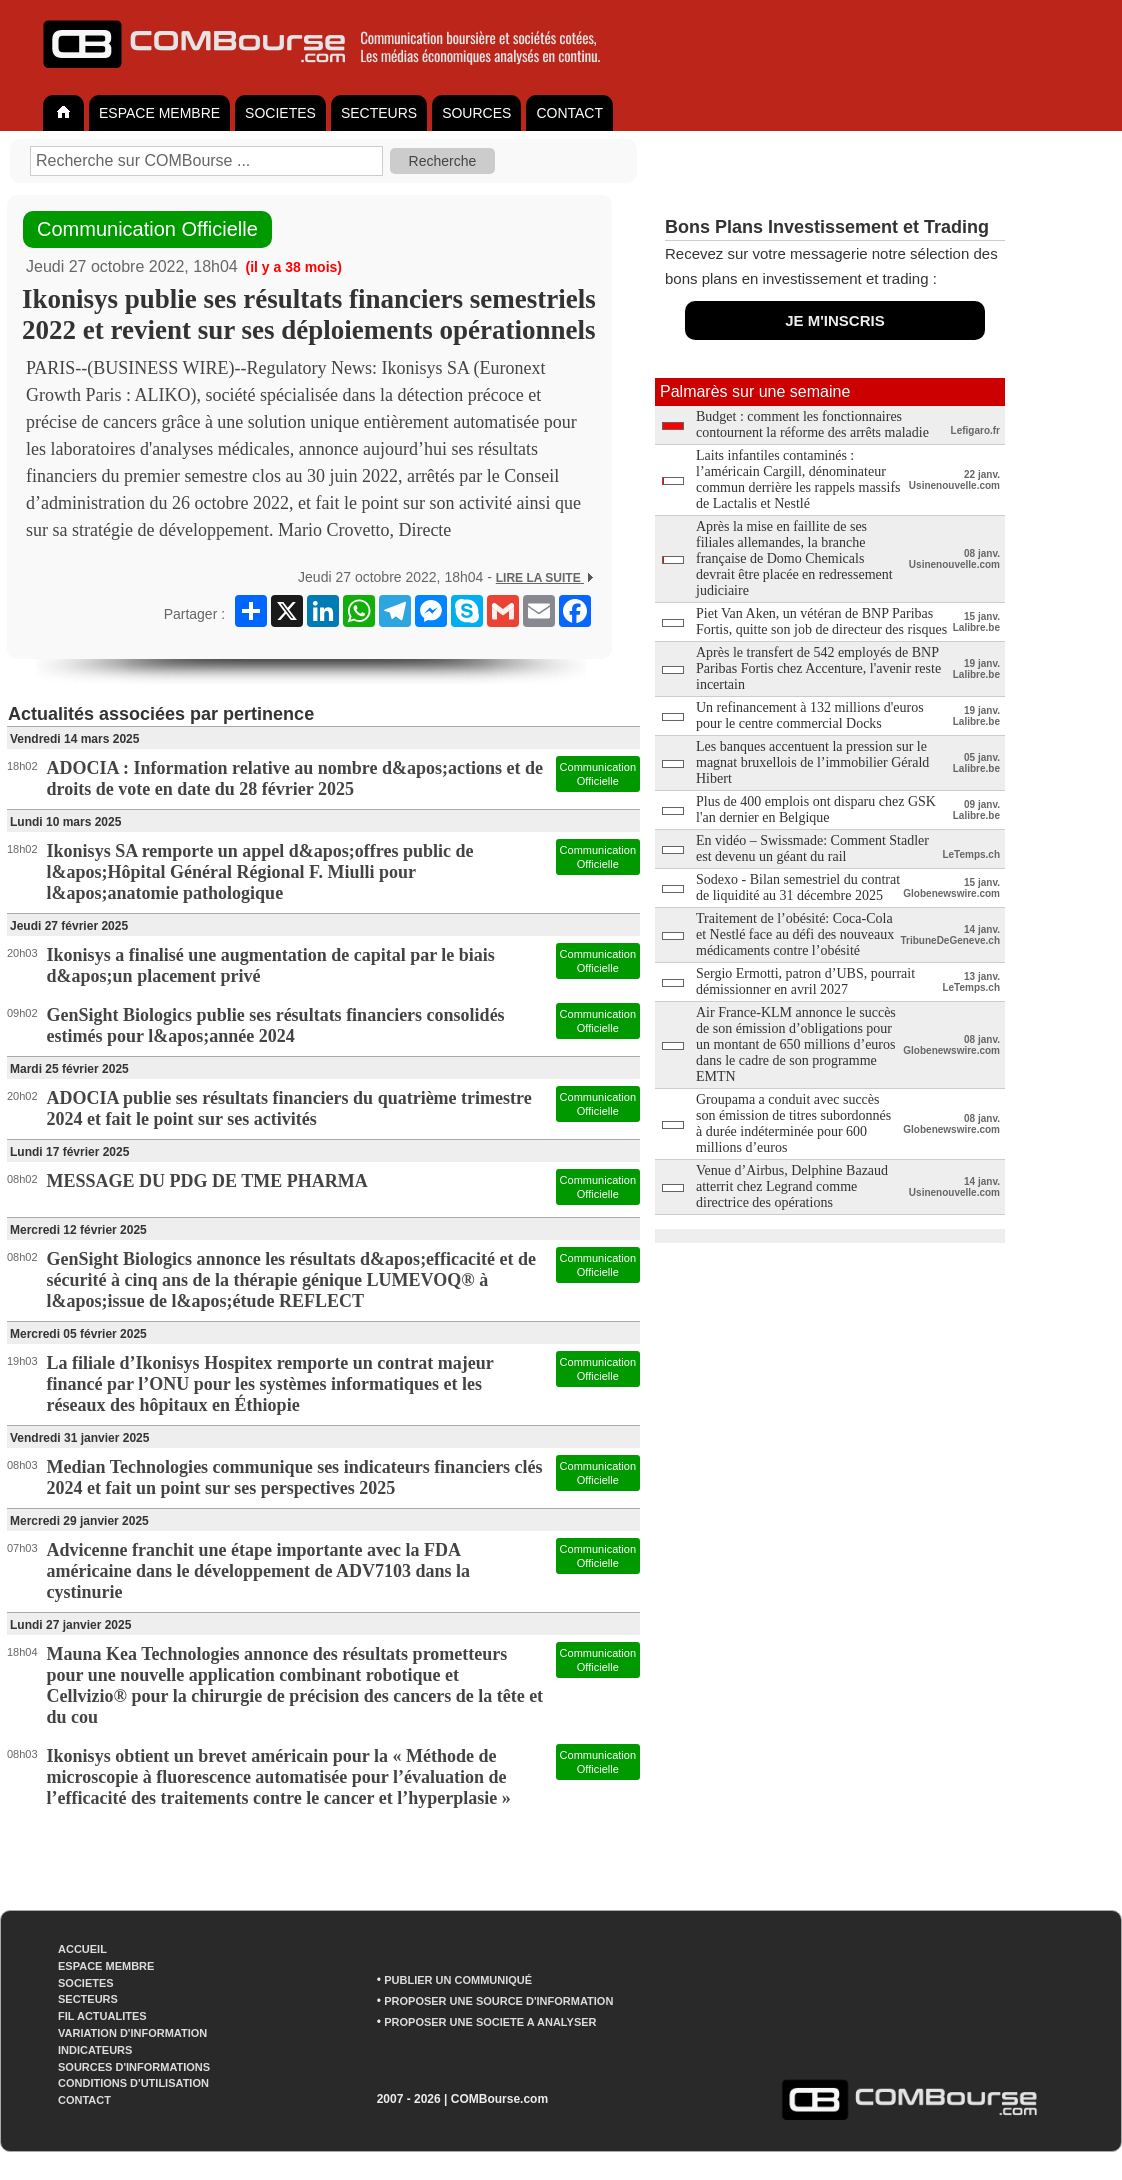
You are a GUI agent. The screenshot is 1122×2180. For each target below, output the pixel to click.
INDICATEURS (95, 2050)
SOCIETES (280, 113)
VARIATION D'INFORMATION (132, 2033)
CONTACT (569, 113)
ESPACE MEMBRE (159, 113)
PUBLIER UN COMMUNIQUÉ (458, 1980)
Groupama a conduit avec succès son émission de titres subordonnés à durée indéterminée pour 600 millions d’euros (793, 1123)
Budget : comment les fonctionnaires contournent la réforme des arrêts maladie (812, 424)
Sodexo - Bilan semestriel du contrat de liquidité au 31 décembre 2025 (798, 887)
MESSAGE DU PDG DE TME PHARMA (207, 1181)
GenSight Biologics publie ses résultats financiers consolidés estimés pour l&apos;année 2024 (276, 1025)
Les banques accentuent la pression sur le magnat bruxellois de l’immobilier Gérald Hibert (812, 762)
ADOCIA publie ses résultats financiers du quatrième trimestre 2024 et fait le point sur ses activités (289, 1108)
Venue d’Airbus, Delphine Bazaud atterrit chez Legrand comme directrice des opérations (792, 1186)
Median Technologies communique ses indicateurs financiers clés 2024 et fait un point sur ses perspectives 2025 (295, 1477)
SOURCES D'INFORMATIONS (134, 2067)
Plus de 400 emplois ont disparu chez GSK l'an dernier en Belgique (816, 809)
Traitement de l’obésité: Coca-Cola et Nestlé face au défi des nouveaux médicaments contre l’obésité (795, 934)
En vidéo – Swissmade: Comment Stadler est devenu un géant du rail (812, 848)
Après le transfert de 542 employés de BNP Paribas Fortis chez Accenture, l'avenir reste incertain (818, 668)
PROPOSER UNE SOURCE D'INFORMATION (498, 2001)
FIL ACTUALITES (102, 2016)
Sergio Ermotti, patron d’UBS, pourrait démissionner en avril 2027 (805, 981)
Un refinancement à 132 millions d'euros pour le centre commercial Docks (810, 715)
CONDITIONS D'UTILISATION (133, 2083)
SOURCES (476, 113)
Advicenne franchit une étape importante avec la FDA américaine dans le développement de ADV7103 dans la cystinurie (259, 1571)
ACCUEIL (82, 1949)
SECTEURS (379, 113)
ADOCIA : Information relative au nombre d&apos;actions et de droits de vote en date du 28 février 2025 (295, 778)
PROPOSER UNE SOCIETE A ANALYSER (490, 2022)
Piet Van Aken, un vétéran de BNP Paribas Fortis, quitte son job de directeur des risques (821, 621)
